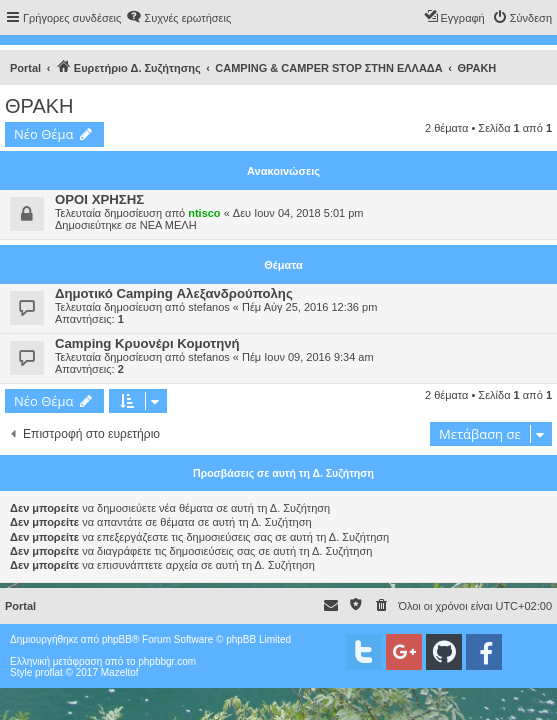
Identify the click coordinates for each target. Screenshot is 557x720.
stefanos (209, 307)
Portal (25, 68)
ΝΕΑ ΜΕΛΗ (168, 225)
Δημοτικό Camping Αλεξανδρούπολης (174, 293)
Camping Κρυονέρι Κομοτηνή (147, 343)
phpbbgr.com (167, 661)
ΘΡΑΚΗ (39, 106)
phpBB (117, 639)
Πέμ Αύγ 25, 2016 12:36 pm (309, 307)
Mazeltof (120, 672)
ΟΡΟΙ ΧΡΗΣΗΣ (99, 199)
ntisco (204, 213)
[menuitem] (178, 18)
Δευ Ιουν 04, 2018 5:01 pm (298, 213)
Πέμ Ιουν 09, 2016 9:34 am (308, 357)
